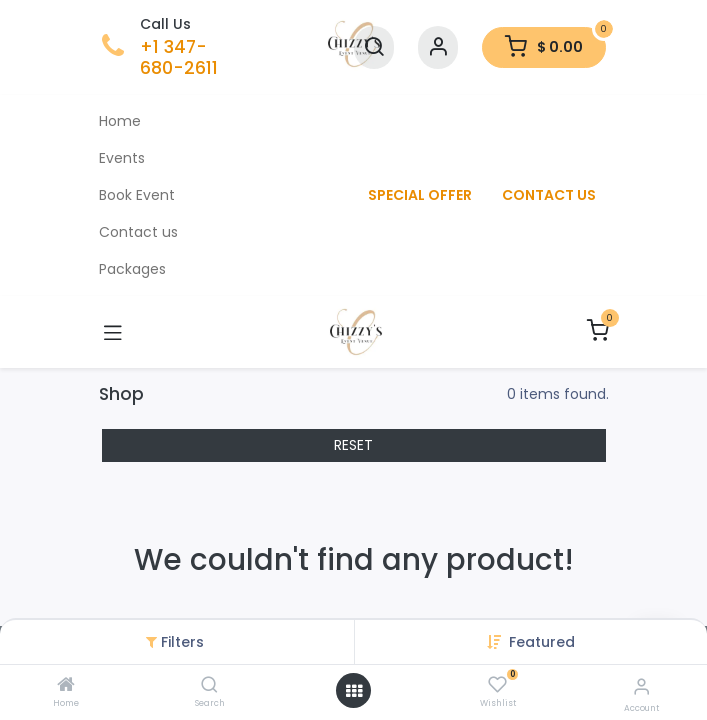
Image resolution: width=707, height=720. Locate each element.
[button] (542, 642)
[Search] (209, 686)
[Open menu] (354, 691)
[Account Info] (641, 686)
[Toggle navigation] (113, 332)
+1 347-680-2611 (179, 57)
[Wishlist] (497, 685)
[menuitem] (227, 121)
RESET (353, 445)
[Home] (66, 686)
